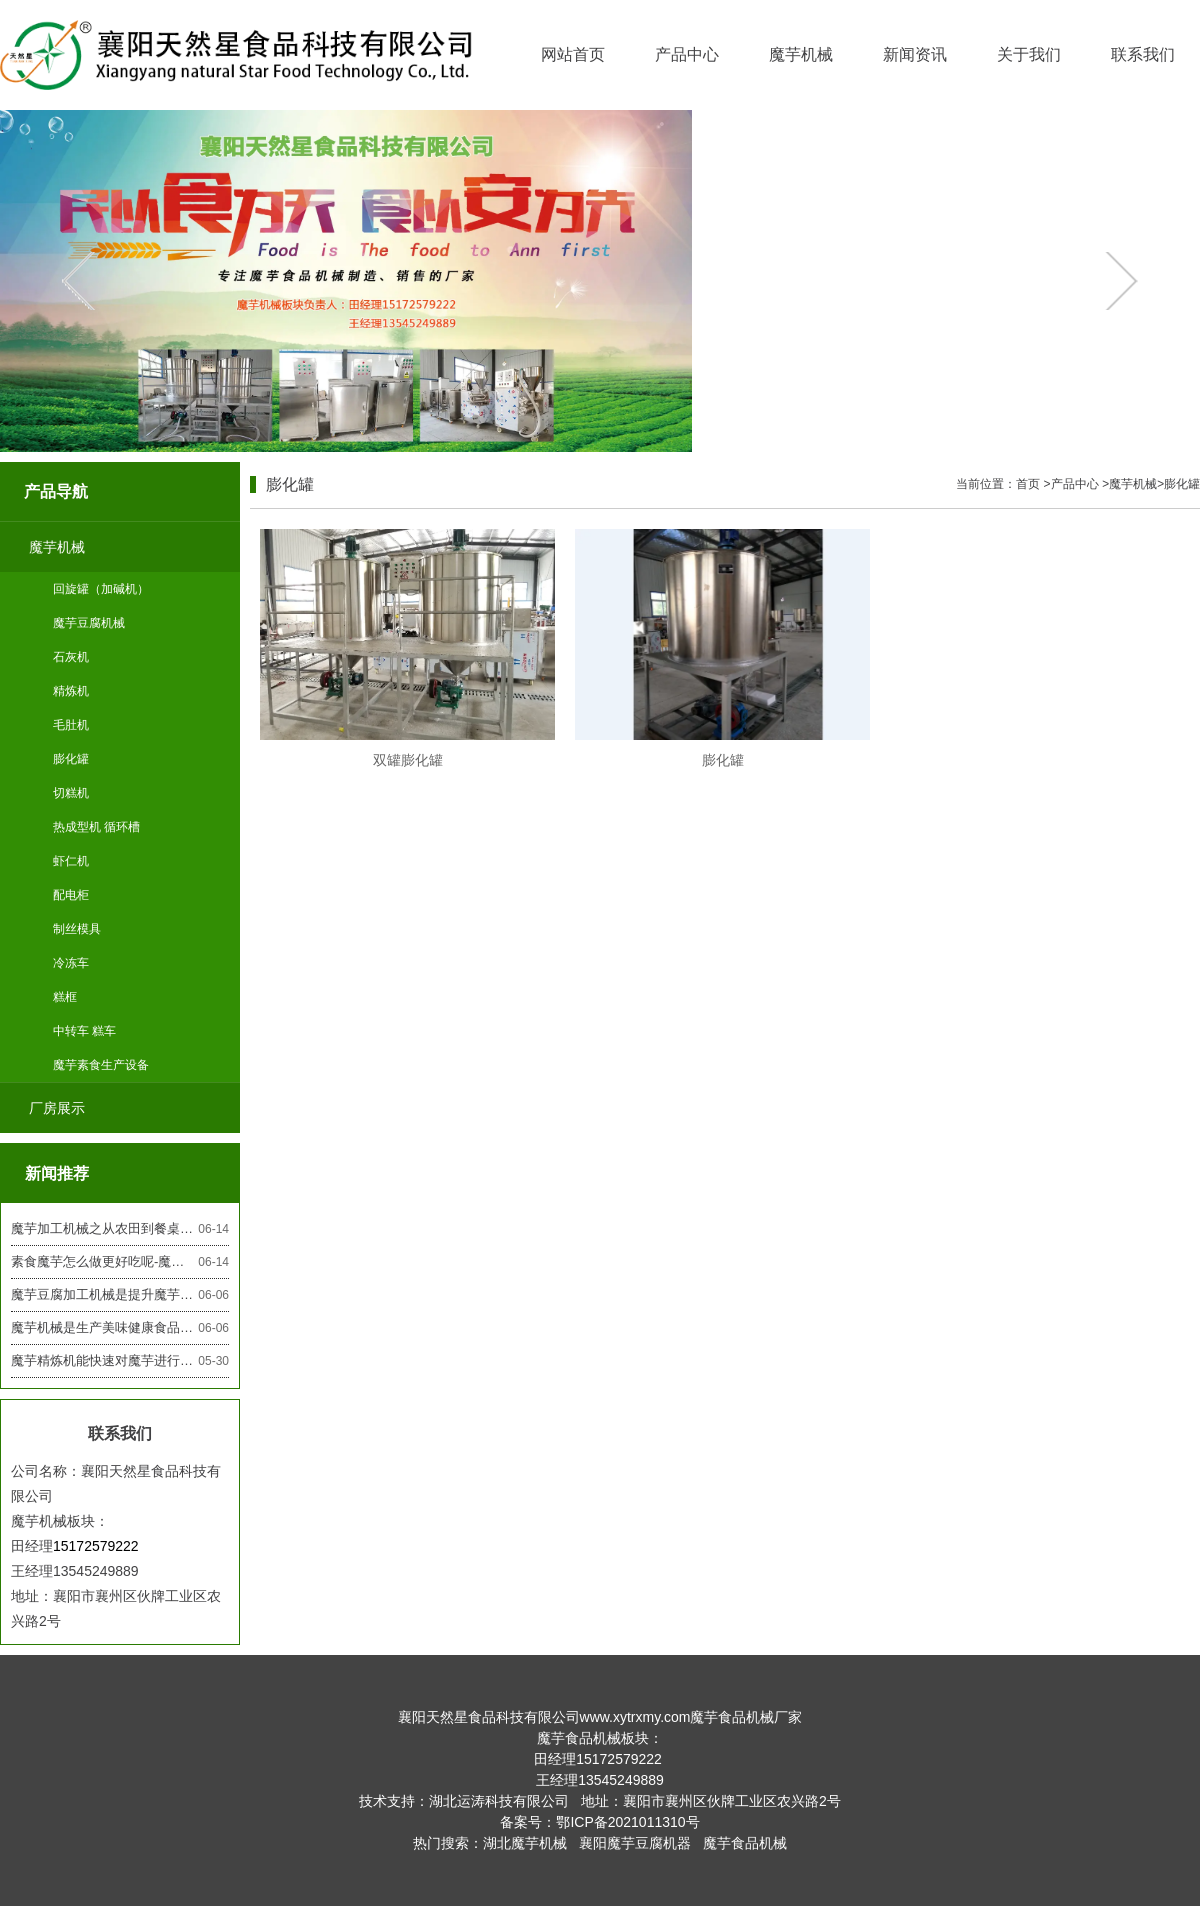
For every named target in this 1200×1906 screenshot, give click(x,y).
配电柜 (71, 895)
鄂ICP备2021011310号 (627, 1822)
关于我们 (1029, 54)
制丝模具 (77, 929)
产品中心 (687, 54)
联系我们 (1143, 54)
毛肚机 (71, 725)
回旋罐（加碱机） (101, 589)
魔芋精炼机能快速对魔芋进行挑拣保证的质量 (120, 1361)
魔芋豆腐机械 (89, 623)
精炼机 (71, 691)
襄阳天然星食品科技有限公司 (489, 1717)
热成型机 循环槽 (96, 827)
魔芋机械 (801, 54)
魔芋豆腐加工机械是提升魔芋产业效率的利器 (120, 1295)
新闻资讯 (915, 54)
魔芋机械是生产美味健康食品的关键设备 (120, 1328)
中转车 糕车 (84, 1031)
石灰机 (71, 657)
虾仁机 (71, 861)
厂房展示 (57, 1108)
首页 (1028, 484)
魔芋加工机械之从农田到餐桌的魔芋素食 (120, 1229)
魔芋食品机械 (745, 1843)
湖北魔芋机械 (525, 1843)
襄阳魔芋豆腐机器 (635, 1843)
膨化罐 (71, 759)
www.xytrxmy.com (635, 1717)
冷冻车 (71, 963)
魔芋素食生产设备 (101, 1065)
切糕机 (71, 793)
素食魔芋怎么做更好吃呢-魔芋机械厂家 (120, 1262)
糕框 (65, 997)
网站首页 (573, 54)
